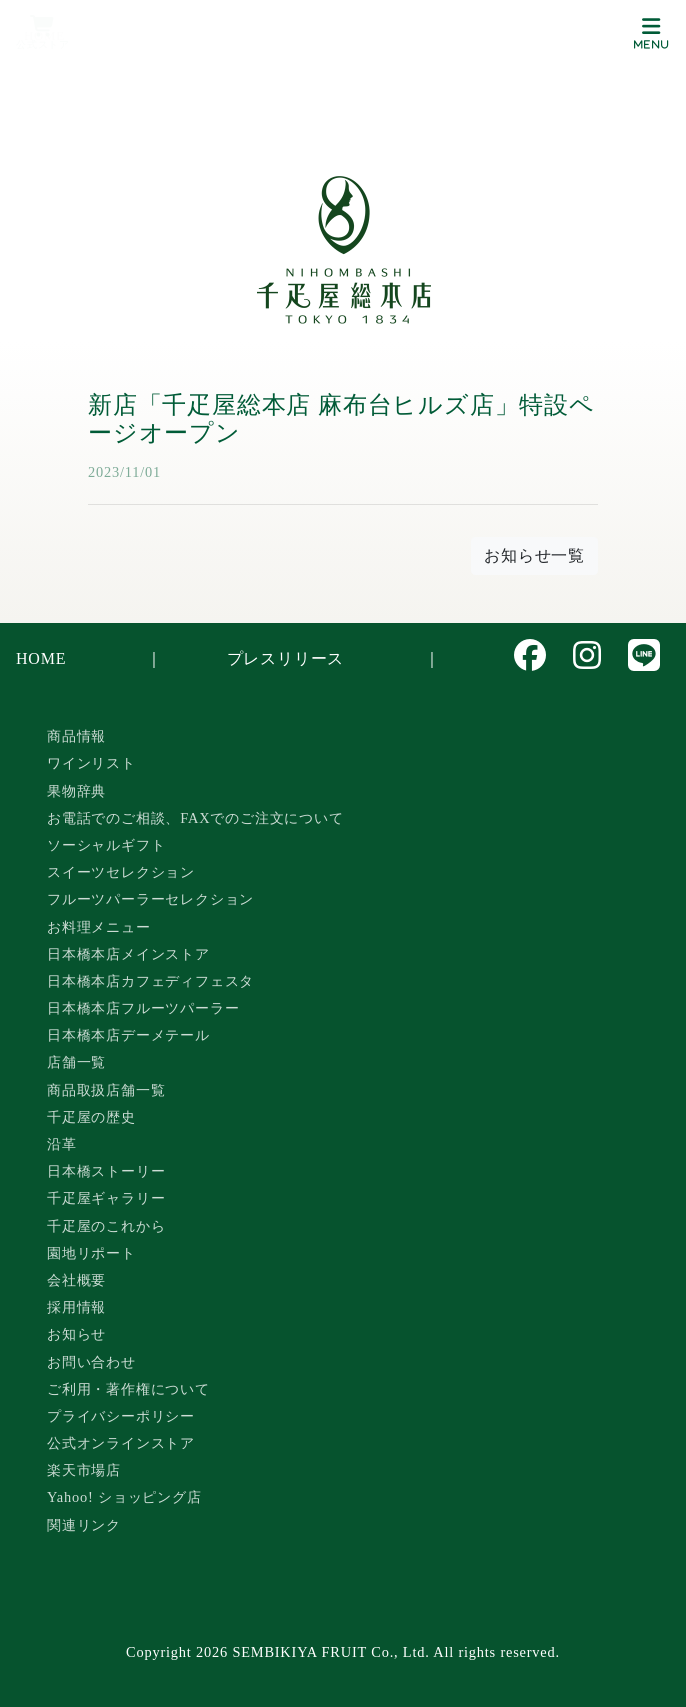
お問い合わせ (91, 1362)
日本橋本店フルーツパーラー (143, 1008)
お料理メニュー (99, 927)
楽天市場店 (84, 1470)
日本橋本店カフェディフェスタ (150, 981)
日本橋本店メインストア (128, 954)
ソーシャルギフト (106, 845)
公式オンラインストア (121, 1443)
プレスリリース (286, 658)
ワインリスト (91, 763)
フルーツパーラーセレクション (150, 899)
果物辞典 (76, 791)
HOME (41, 658)
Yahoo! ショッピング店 (124, 1497)
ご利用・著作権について (128, 1389)
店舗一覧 (76, 1062)
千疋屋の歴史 (91, 1117)
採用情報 (76, 1307)
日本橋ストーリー (106, 1171)
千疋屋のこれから (106, 1226)
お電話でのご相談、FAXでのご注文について (195, 818)
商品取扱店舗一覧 (106, 1090)
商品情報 (76, 736)
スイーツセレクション (121, 872)
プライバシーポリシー (121, 1416)
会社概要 (76, 1280)
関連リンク (84, 1525)
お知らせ (76, 1334)
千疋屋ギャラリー (106, 1198)
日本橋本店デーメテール (128, 1035)
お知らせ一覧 (534, 555)
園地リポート (91, 1253)
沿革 (62, 1144)
